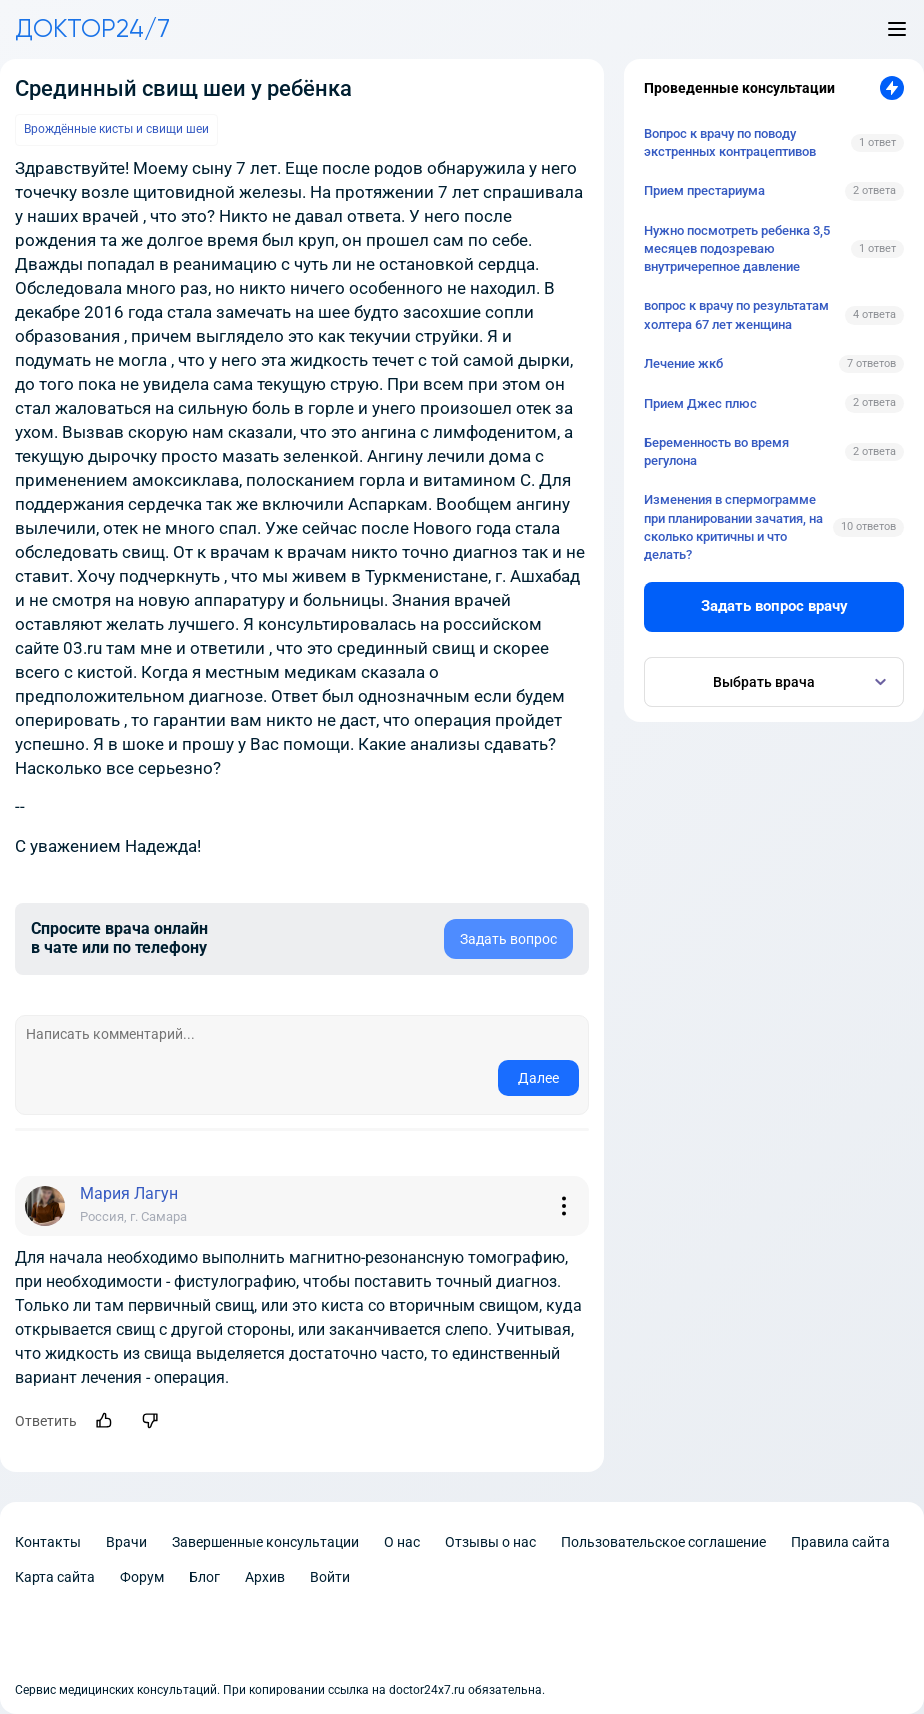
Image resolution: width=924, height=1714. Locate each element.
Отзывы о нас (490, 1542)
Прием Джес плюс (700, 403)
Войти (330, 1577)
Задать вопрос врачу (774, 606)
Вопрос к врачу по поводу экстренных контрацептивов (730, 142)
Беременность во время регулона (716, 451)
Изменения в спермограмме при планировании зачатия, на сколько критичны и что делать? (733, 527)
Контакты (48, 1542)
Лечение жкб (683, 363)
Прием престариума (704, 190)
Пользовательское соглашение (663, 1542)
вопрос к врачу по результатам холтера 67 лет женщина (736, 314)
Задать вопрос (508, 939)
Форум (142, 1577)
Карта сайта (55, 1577)
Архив (265, 1577)
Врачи (126, 1542)
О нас (402, 1542)
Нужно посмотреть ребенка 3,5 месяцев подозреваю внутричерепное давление (737, 248)
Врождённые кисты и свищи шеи (116, 129)
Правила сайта (840, 1542)
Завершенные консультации (265, 1542)
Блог (204, 1577)
